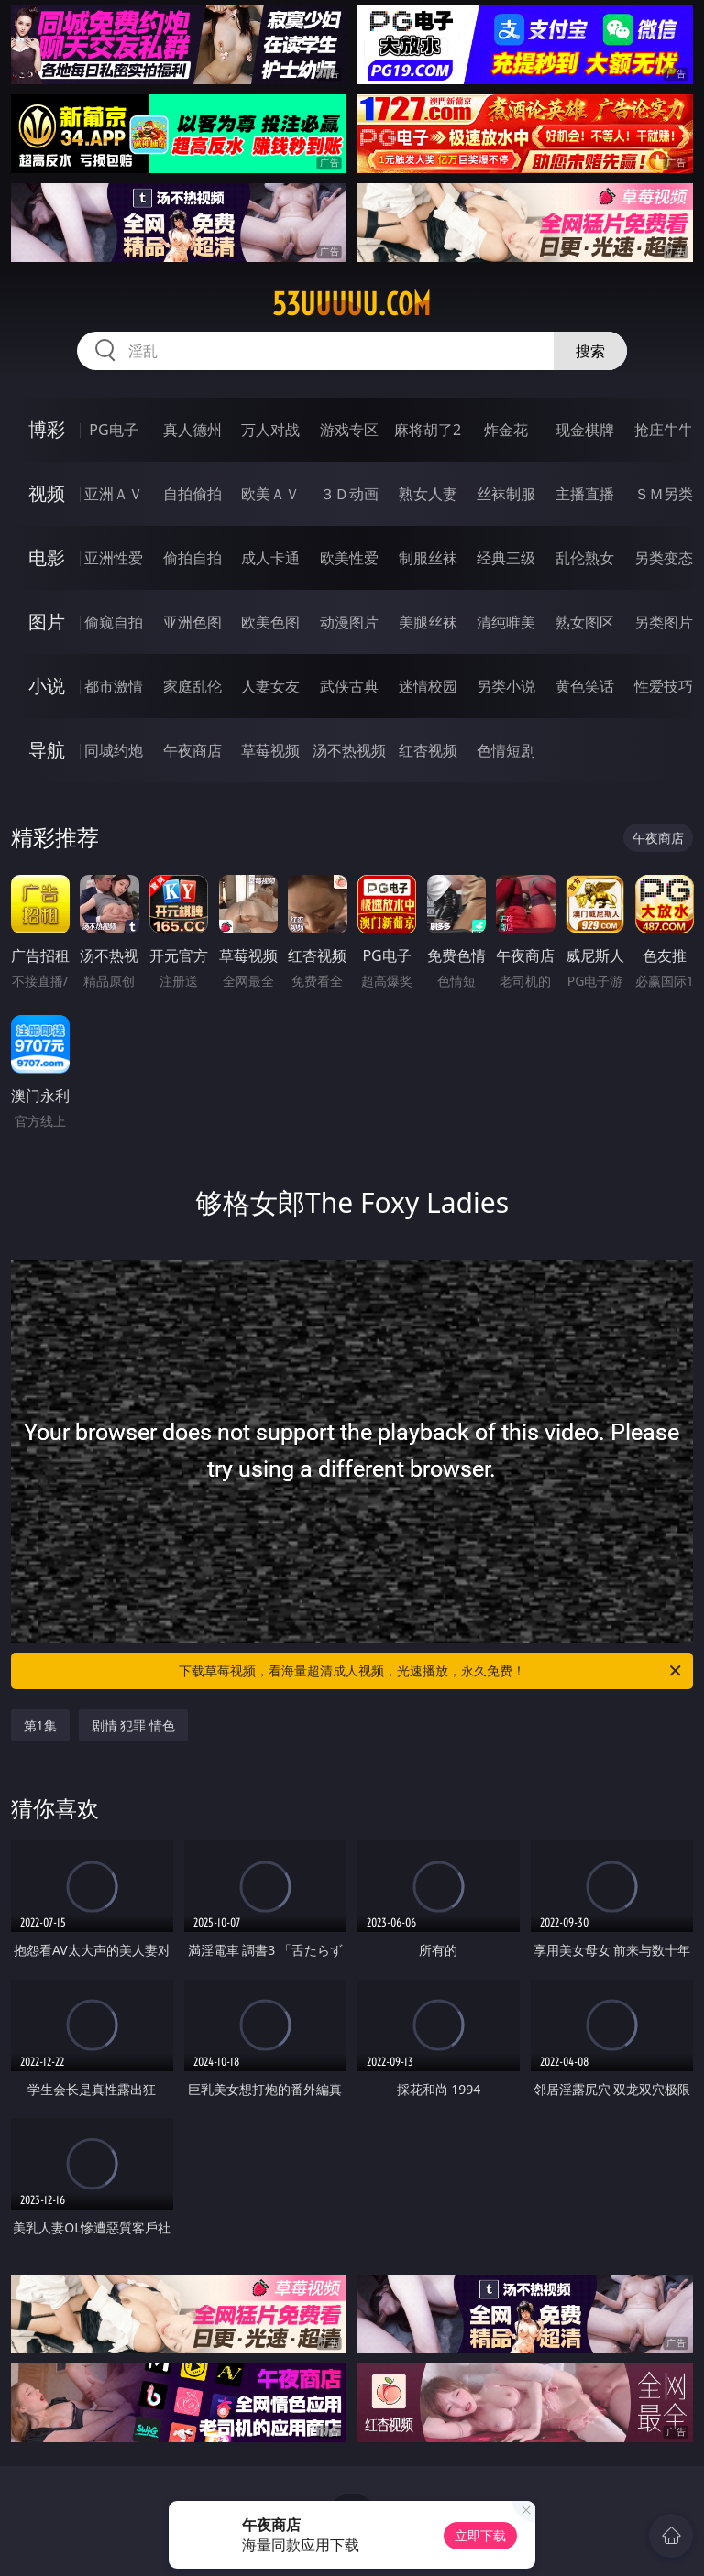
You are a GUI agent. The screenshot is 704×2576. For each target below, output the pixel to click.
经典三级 (506, 558)
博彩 (46, 429)
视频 (46, 493)
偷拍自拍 (192, 558)
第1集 (40, 1725)
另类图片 (663, 622)
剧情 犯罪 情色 (133, 1725)
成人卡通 (270, 558)
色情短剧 (506, 750)
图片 (46, 621)
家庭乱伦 (192, 686)
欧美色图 (270, 622)
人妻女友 (270, 686)
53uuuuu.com (351, 304)
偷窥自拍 (113, 622)
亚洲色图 (192, 622)
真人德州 (192, 430)
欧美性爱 (349, 558)
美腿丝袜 (428, 622)
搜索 (590, 351)
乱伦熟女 (585, 558)
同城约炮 (113, 750)
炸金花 (506, 430)
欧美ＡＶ (270, 494)
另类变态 (663, 558)
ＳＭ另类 (663, 494)
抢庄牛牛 (663, 430)
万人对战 (270, 430)
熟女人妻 (428, 494)
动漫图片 (349, 622)
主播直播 (585, 494)
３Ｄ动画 (349, 494)
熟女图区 (585, 622)
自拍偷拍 (192, 494)
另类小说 (506, 686)
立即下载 (480, 2535)
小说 (46, 685)
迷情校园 (428, 686)
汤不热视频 (349, 750)
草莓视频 (270, 750)
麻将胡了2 (427, 430)
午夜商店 (192, 750)
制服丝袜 (428, 558)
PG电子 (113, 430)
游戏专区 (349, 430)
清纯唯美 (506, 622)
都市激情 (113, 686)
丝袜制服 (506, 494)
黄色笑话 (585, 686)
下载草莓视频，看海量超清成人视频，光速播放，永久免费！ (431, 1671)
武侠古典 (349, 686)
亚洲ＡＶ (113, 494)
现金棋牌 (585, 430)
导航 (46, 749)
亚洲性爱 (113, 558)
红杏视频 (428, 750)
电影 (46, 557)
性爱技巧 (663, 686)
